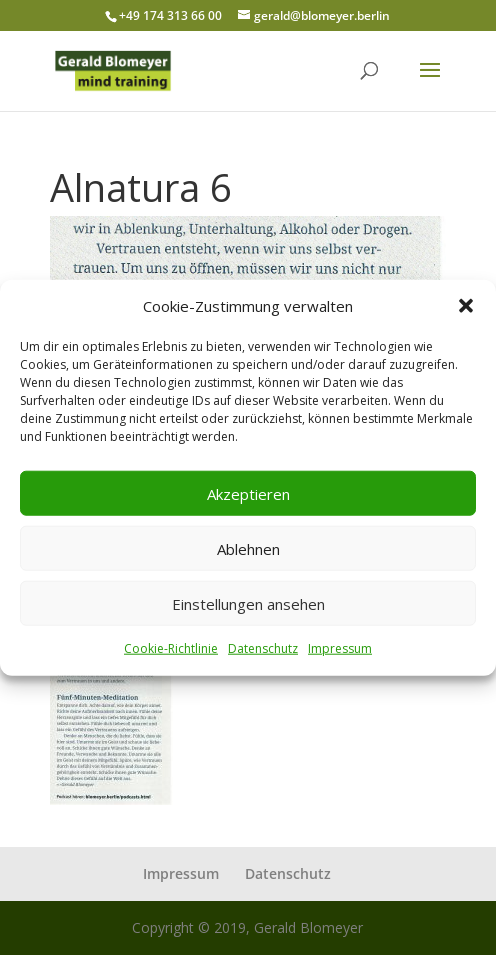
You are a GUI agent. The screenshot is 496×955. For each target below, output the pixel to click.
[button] (466, 306)
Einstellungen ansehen (248, 604)
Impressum (340, 648)
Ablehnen (248, 549)
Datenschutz (263, 648)
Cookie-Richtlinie (171, 648)
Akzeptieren (248, 494)
